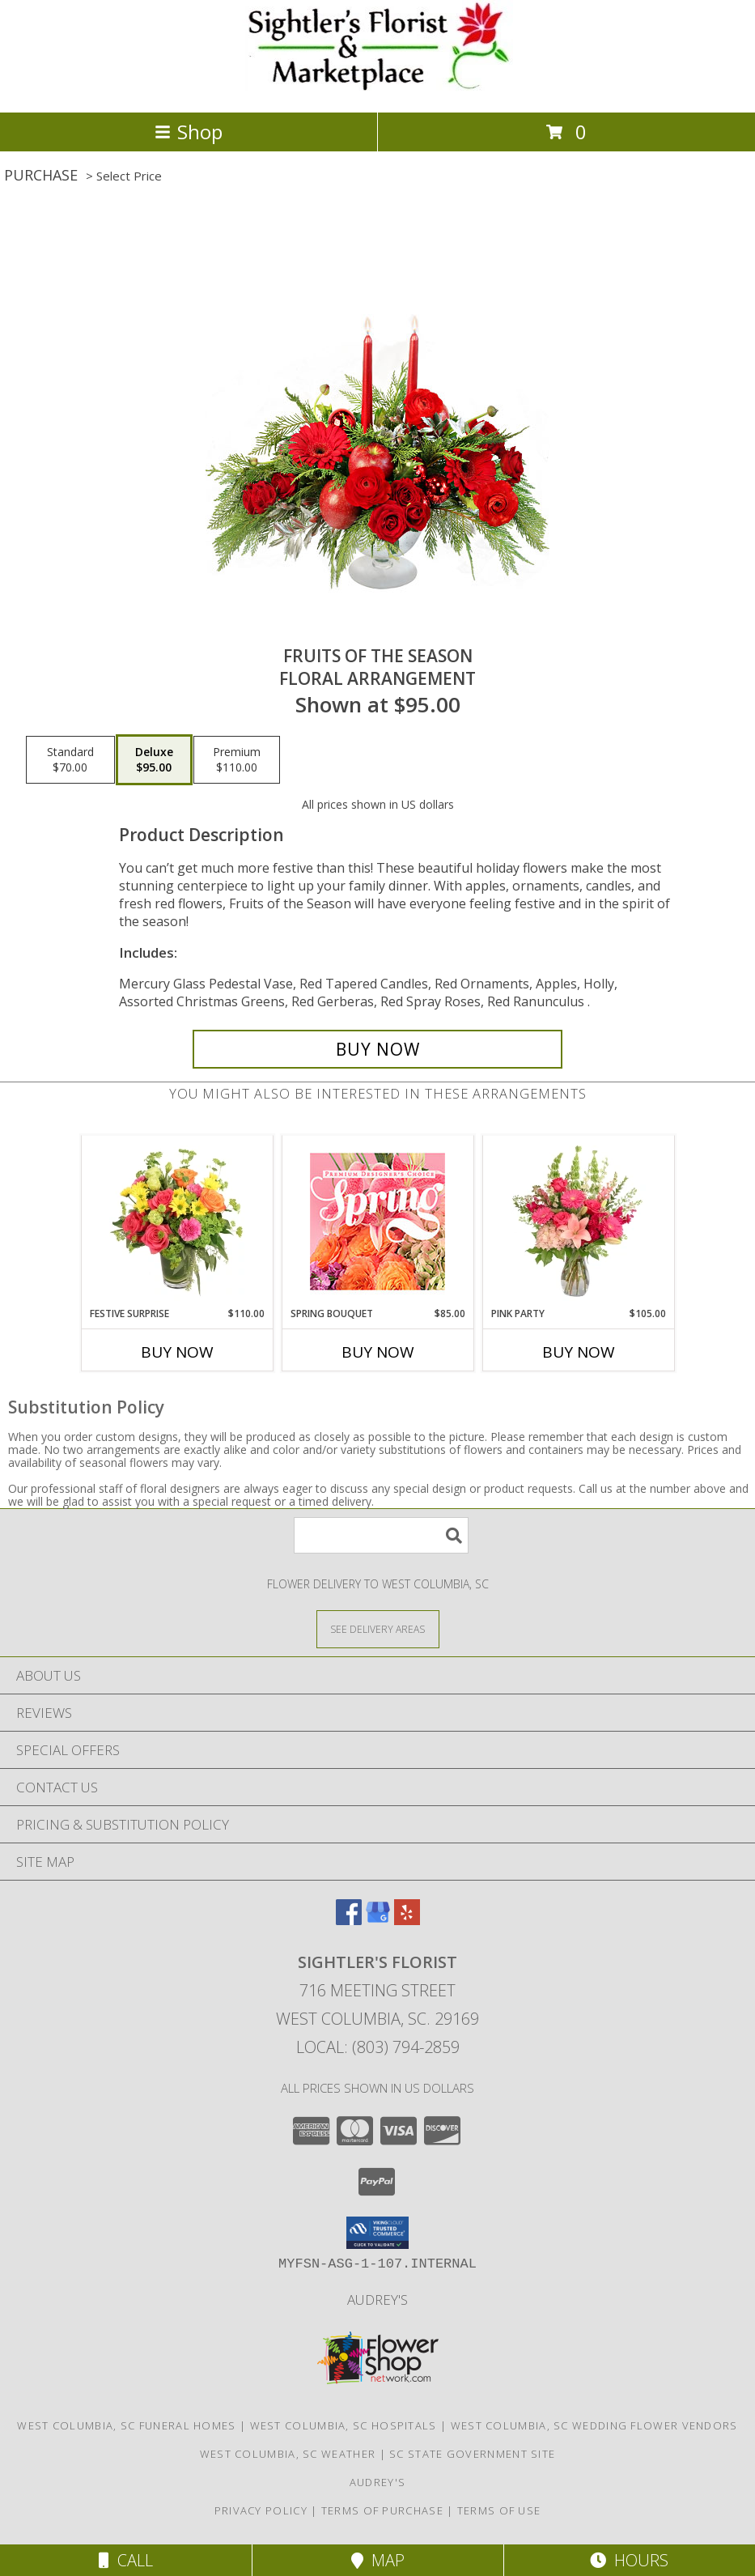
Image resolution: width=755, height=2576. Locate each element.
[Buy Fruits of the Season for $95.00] (377, 1049)
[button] (377, 2233)
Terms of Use (499, 2510)
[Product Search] (381, 1535)
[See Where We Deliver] (377, 1628)
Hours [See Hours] (629, 2560)
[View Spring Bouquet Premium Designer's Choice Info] (377, 1221)
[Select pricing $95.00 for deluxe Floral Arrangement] (154, 760)
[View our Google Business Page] (378, 1920)
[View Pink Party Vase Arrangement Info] (578, 1221)
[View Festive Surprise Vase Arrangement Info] (176, 1221)
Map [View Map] (378, 2560)
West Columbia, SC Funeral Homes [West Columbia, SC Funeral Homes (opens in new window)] (126, 2425)
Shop (189, 131)
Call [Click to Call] (126, 2560)
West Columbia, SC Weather (288, 2453)
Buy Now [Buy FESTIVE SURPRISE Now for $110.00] (177, 1351)
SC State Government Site (472, 2453)
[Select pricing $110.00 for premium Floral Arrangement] (236, 760)
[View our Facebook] (349, 1920)
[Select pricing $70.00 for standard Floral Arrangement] (70, 760)
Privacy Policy (261, 2510)
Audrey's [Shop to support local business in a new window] (377, 2299)
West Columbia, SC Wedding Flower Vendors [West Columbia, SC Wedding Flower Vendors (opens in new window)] (594, 2425)
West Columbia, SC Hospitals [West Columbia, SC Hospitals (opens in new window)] (343, 2425)
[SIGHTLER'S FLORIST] (377, 88)
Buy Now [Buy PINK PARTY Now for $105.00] (578, 1351)
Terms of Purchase (382, 2510)
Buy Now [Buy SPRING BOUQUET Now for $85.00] (377, 1351)
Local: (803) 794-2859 (378, 2047)
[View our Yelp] (407, 1920)
